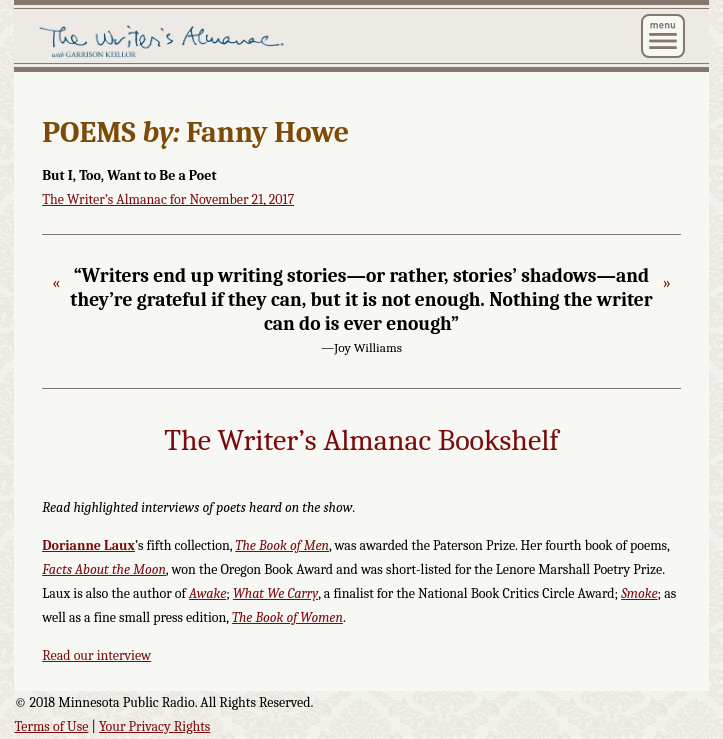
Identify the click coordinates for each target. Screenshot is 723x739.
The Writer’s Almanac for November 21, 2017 (168, 199)
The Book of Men (282, 545)
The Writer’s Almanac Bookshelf (361, 440)
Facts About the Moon (104, 569)
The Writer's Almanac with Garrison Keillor (238, 42)
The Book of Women (287, 617)
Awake (207, 593)
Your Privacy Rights (154, 726)
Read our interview (96, 655)
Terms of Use (51, 726)
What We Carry (275, 593)
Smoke (639, 593)
